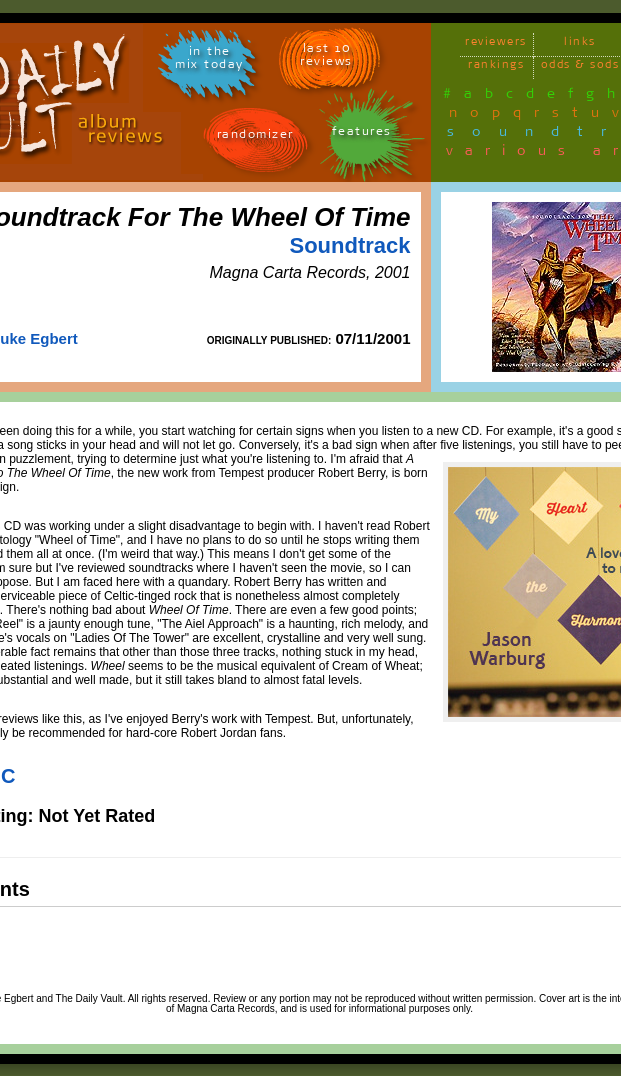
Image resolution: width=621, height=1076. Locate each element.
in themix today (209, 61)
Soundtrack (349, 245)
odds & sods (580, 67)
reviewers (496, 44)
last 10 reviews (326, 58)
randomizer (255, 137)
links (580, 44)
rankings (496, 67)
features (362, 134)
